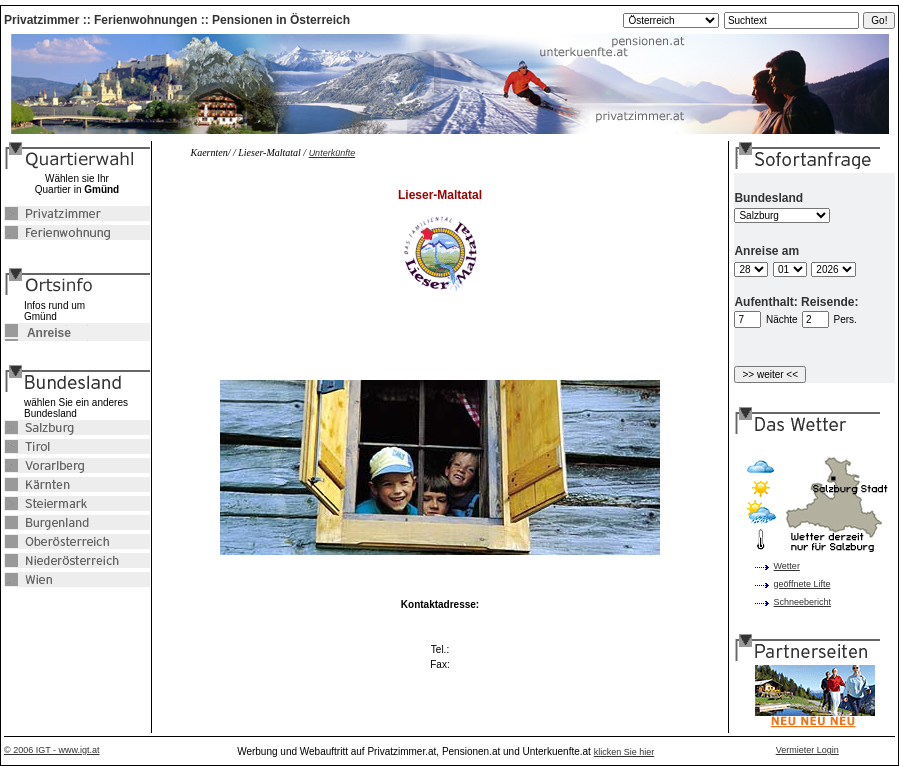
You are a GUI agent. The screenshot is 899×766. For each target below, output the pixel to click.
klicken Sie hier (624, 752)
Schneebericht (803, 602)
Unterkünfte (332, 153)
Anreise (37, 333)
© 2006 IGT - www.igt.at (52, 750)
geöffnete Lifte (802, 584)
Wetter (787, 566)
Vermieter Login (807, 750)
